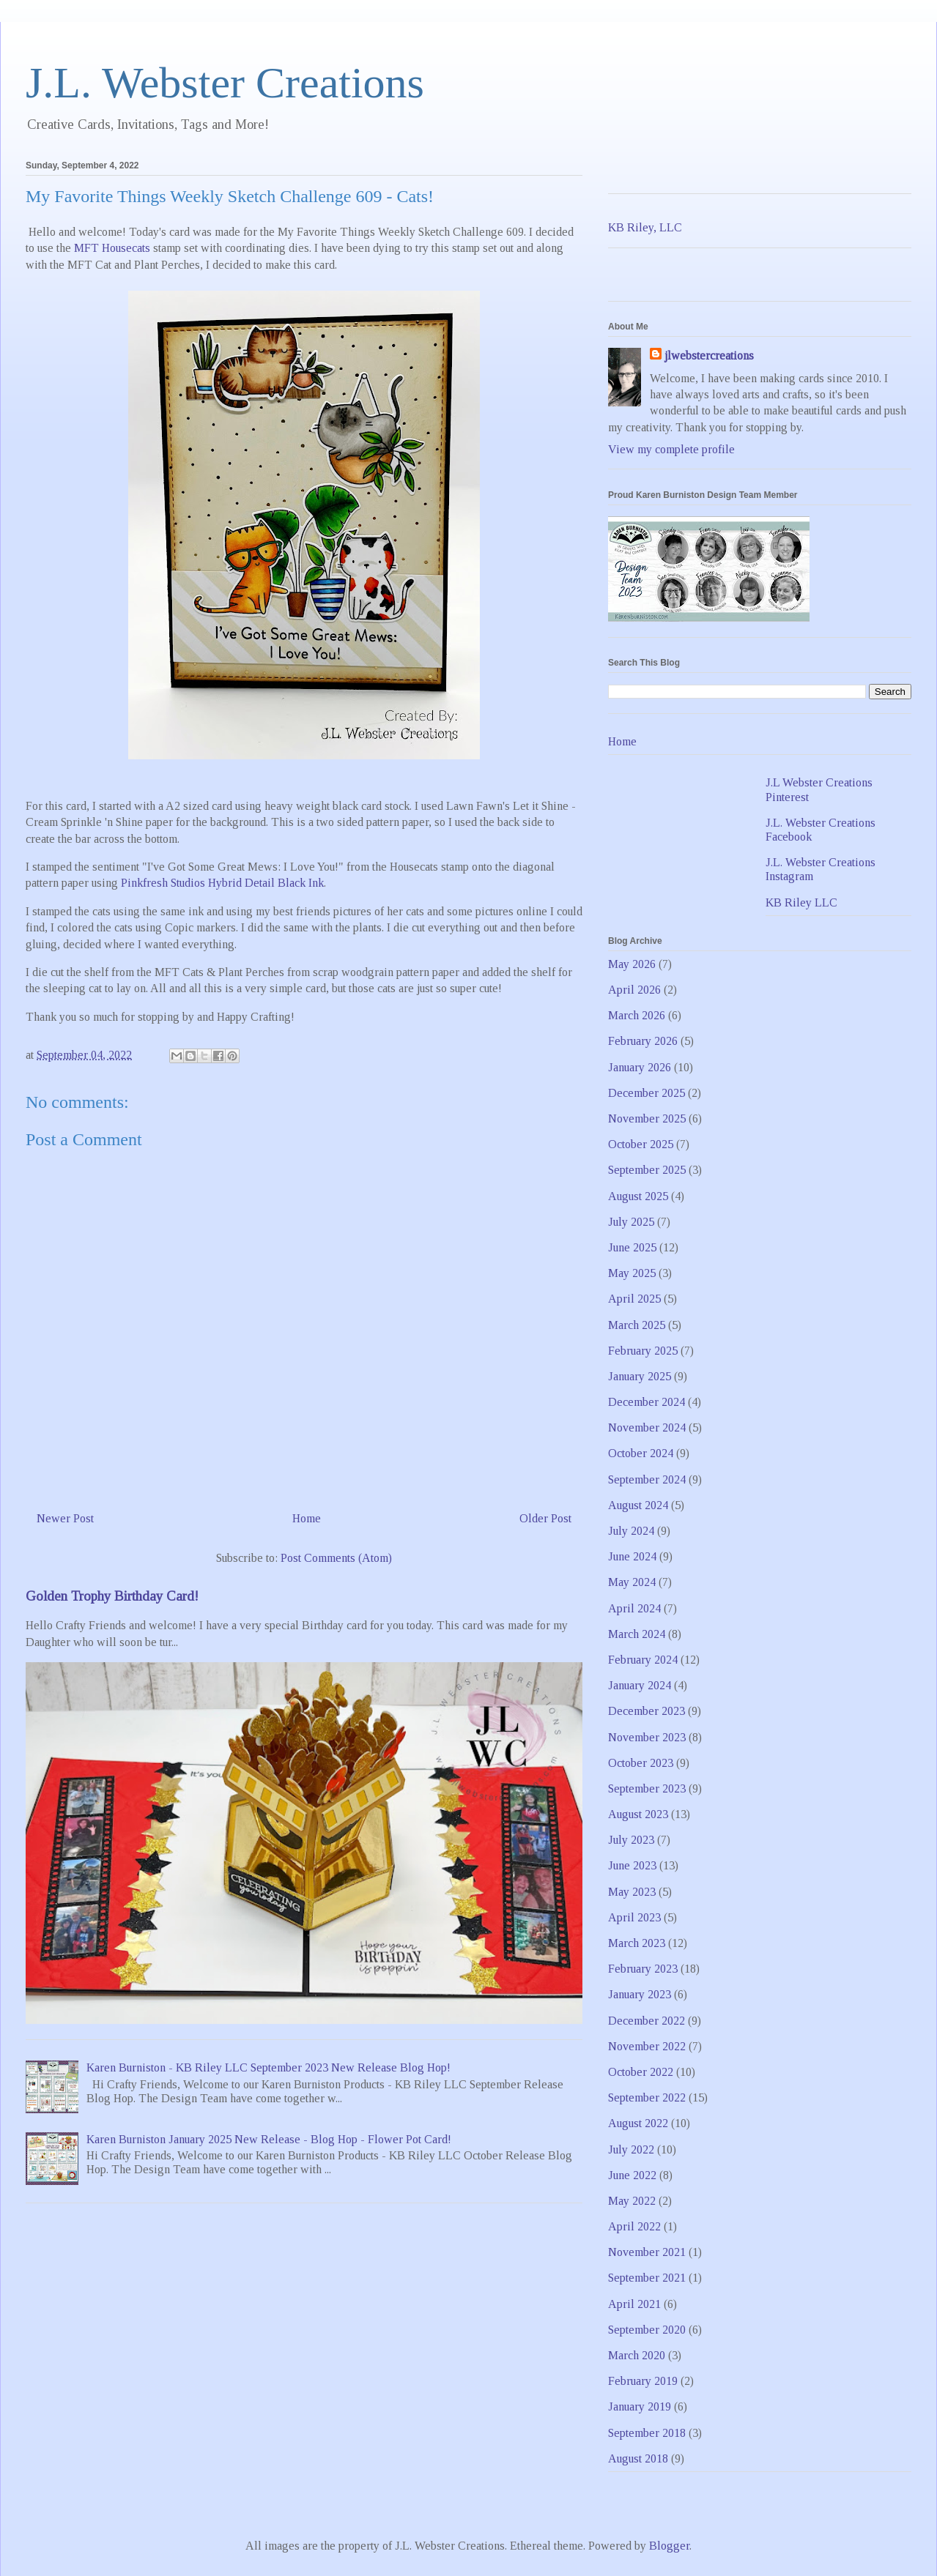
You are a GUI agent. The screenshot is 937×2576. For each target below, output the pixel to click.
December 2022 (646, 2020)
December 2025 (646, 1093)
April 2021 (634, 2304)
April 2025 (634, 1298)
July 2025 (631, 1222)
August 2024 (638, 1505)
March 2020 (636, 2355)
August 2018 (638, 2458)
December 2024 (646, 1402)
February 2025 (643, 1350)
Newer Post (65, 1518)
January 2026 (639, 1067)
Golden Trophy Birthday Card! (112, 1596)
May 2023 (632, 1892)
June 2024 (632, 1556)
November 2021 (647, 2252)
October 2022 (640, 2072)
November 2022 (647, 2046)
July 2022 (631, 2149)
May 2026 (632, 964)
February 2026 (643, 1041)
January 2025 (639, 1376)
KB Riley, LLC (645, 227)
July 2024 (631, 1531)
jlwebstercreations (709, 355)
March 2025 (636, 1325)
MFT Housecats (112, 248)
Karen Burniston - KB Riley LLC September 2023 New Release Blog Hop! (268, 2067)
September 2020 (647, 2329)
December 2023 (646, 1711)
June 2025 (632, 1247)
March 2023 (636, 1943)
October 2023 (640, 1763)
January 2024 (639, 1685)
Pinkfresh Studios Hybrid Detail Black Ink (222, 882)
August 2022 (638, 2123)
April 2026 (634, 989)
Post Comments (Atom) (336, 1558)
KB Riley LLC (801, 902)
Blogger (669, 2545)
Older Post (545, 1518)
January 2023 (639, 1994)
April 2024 (634, 1608)
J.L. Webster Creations (225, 83)
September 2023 (647, 1788)
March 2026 (636, 1015)
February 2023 (643, 1968)
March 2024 (636, 1634)
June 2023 (632, 1865)
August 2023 (638, 1814)
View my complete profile (671, 449)
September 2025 (647, 1170)
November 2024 (647, 1427)
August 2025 (638, 1196)
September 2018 (647, 2433)
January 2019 (639, 2406)
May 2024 (632, 1582)
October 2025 (640, 1144)
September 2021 (647, 2277)
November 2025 (647, 1118)
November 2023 (647, 1737)
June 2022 (632, 2175)
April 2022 (634, 2226)
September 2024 (647, 1479)
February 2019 (643, 2381)
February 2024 (643, 1659)
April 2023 (634, 1917)
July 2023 (631, 1840)
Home (306, 1518)
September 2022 (647, 2097)
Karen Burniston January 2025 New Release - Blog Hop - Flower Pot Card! (268, 2139)
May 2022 (632, 2201)
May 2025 (632, 1273)
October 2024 (640, 1453)
